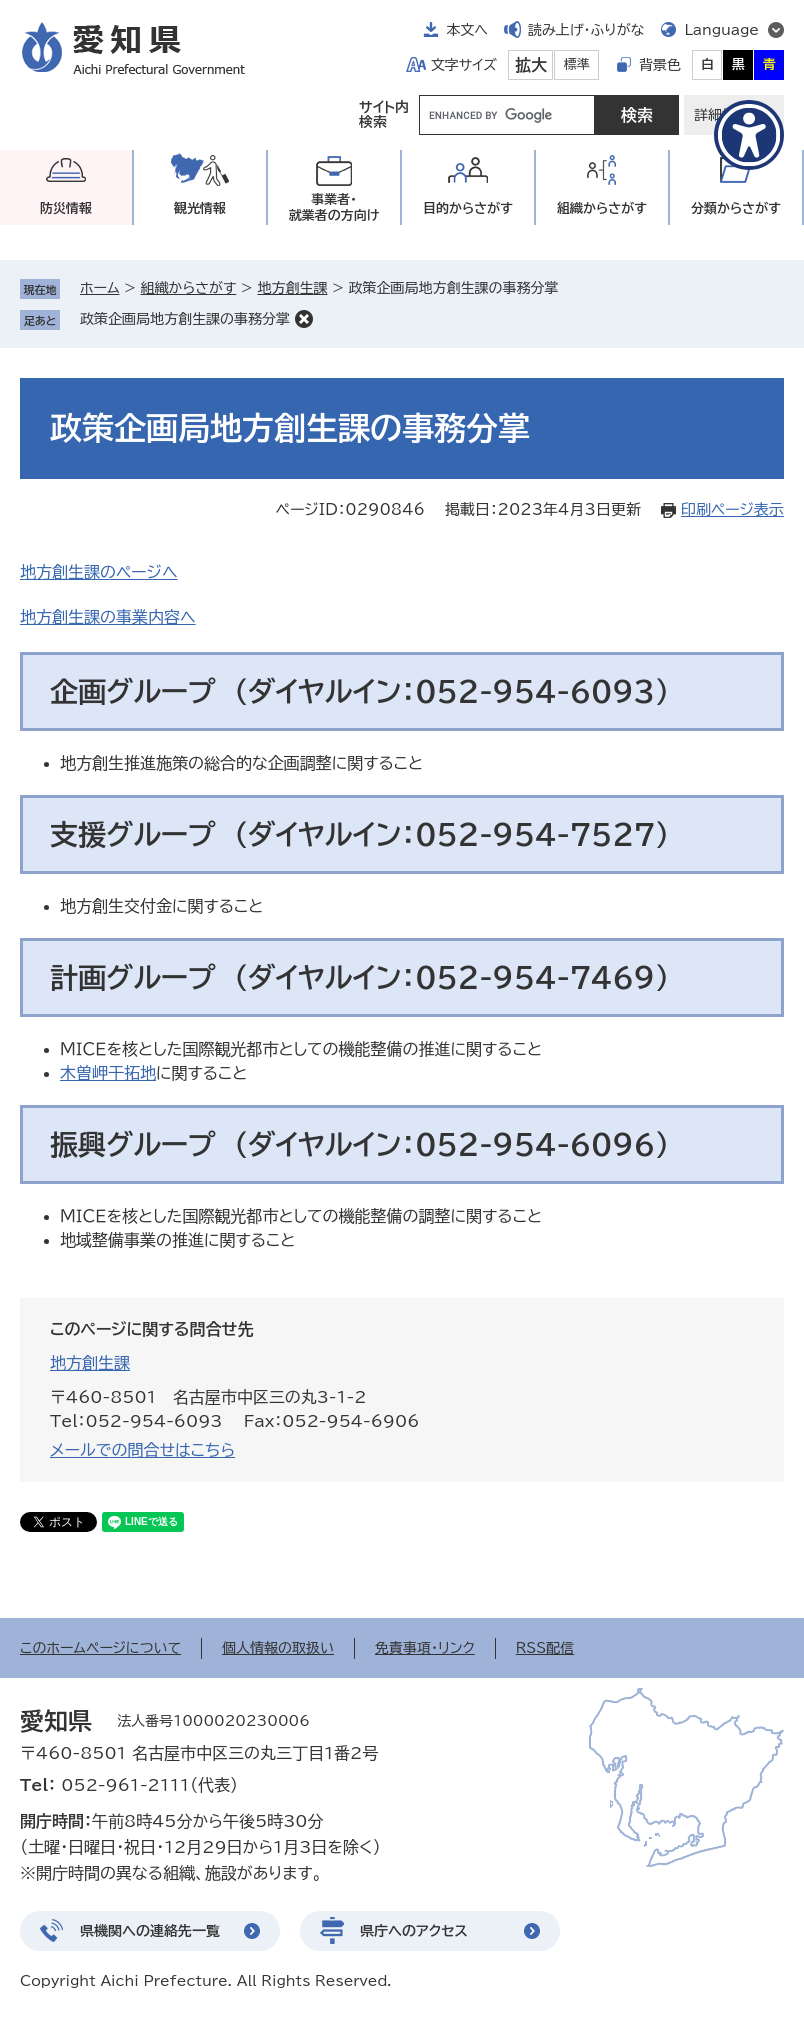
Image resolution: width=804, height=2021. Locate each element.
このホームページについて (100, 1648)
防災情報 (66, 208)
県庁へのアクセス (414, 1931)
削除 (304, 319)
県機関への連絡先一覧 (150, 1931)
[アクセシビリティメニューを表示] (749, 135)
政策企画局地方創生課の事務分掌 (185, 319)
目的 (468, 208)
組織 (602, 208)
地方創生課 (292, 288)
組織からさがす (189, 288)
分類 (736, 208)
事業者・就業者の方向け (334, 207)
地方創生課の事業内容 (100, 617)
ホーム (99, 288)
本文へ (467, 30)
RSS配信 (545, 1648)
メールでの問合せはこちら (142, 1450)
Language (721, 30)
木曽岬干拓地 (108, 1073)
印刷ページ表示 (732, 509)
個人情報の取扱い (278, 1648)
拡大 (531, 65)
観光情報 (200, 208)
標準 (577, 64)
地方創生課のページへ (99, 572)
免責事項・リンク (425, 1648)
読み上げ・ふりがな (586, 30)
